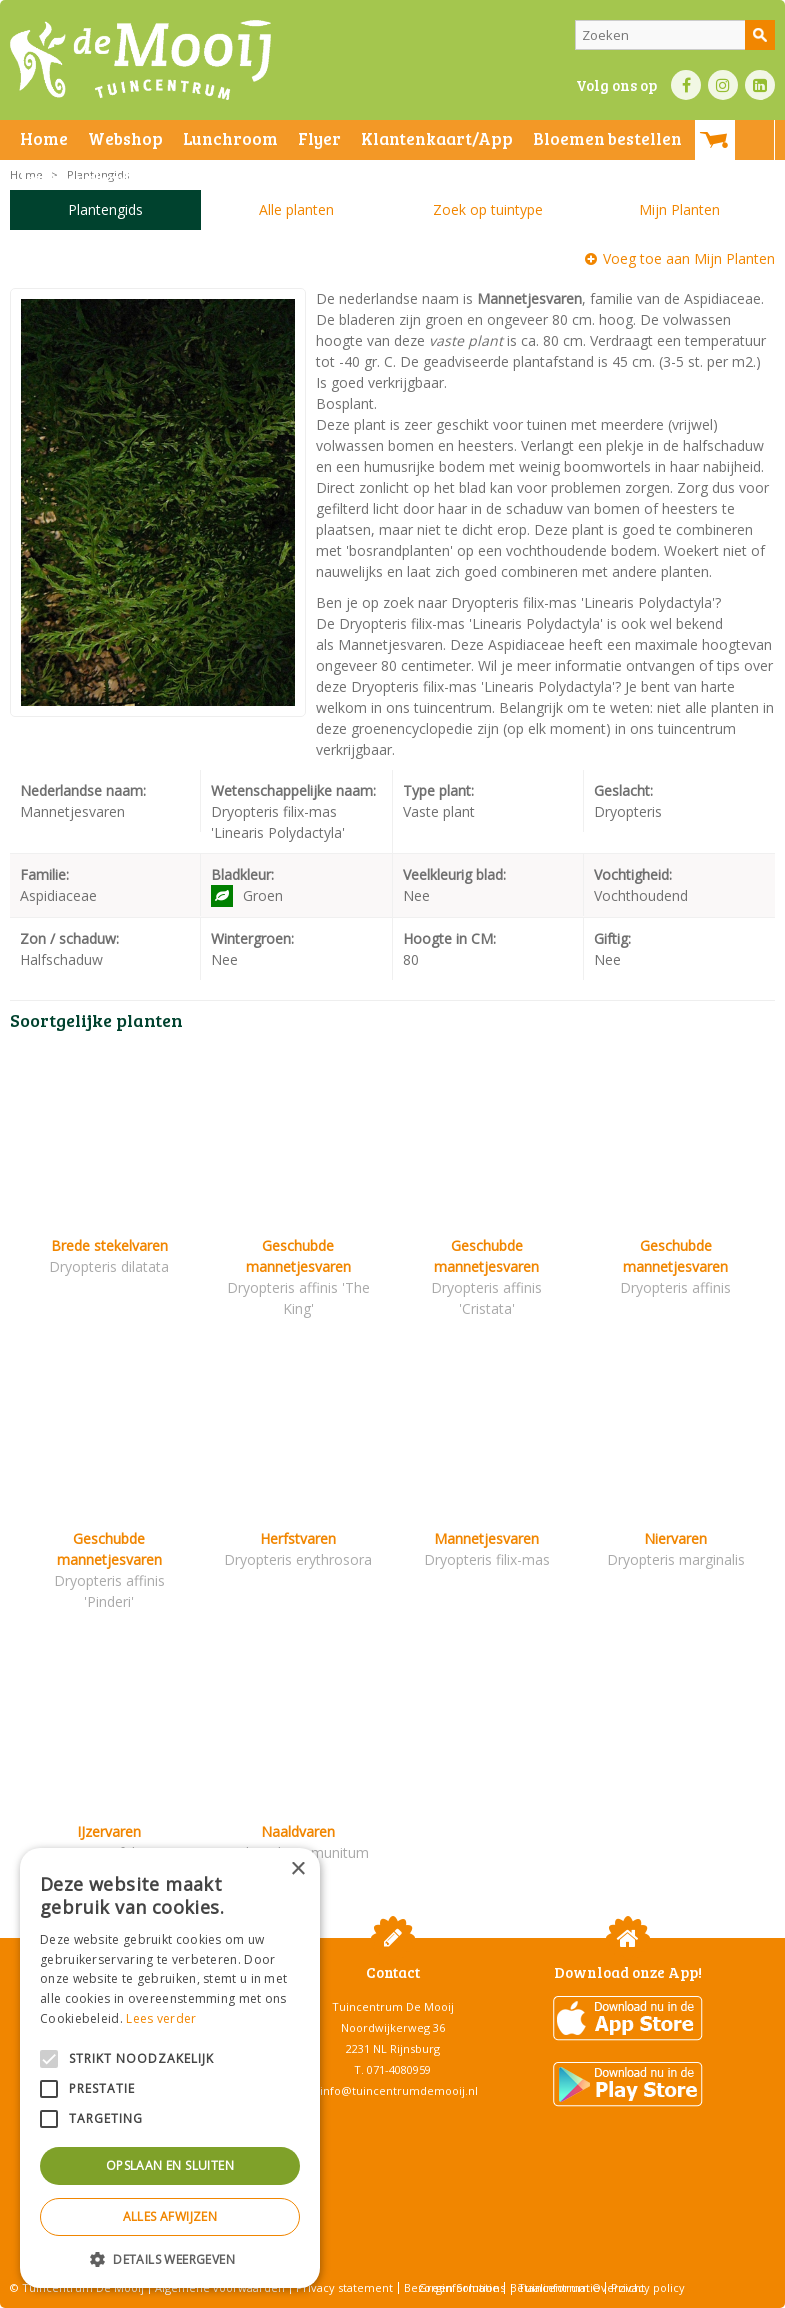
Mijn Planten (679, 209)
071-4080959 (399, 2069)
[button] (170, 2258)
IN (723, 85)
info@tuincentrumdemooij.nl (399, 2090)
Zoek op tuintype (488, 209)
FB (686, 85)
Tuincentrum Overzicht (581, 2287)
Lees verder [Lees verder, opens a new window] (161, 2018)
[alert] (170, 2068)
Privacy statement (344, 2287)
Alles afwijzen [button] (170, 2216)
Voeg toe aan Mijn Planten (689, 258)
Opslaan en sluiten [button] (170, 2165)
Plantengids (105, 209)
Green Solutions (461, 2287)
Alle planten (296, 209)
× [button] (297, 1869)
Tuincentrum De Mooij (393, 2006)
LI (760, 85)
